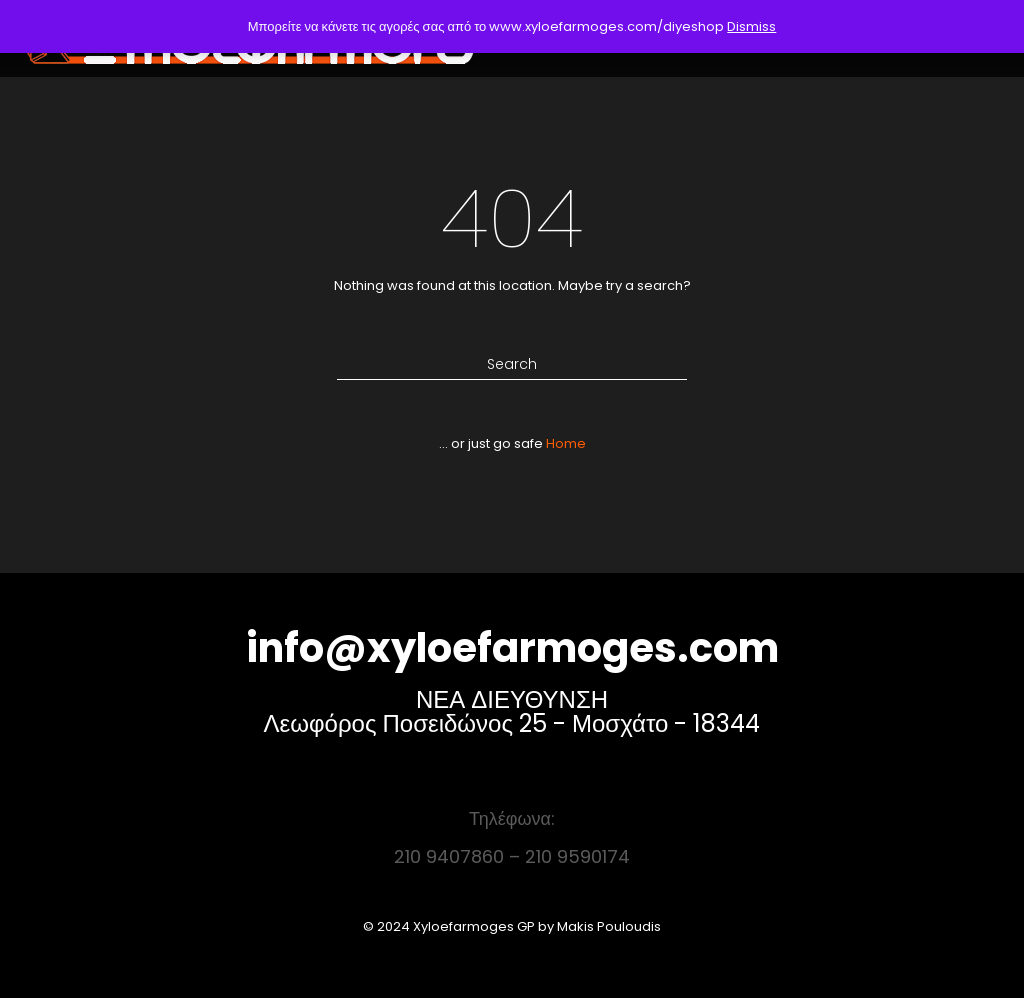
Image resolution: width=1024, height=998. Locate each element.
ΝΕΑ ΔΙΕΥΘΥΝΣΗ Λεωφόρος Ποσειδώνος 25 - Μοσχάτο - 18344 (512, 711)
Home (566, 443)
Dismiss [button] (751, 26)
